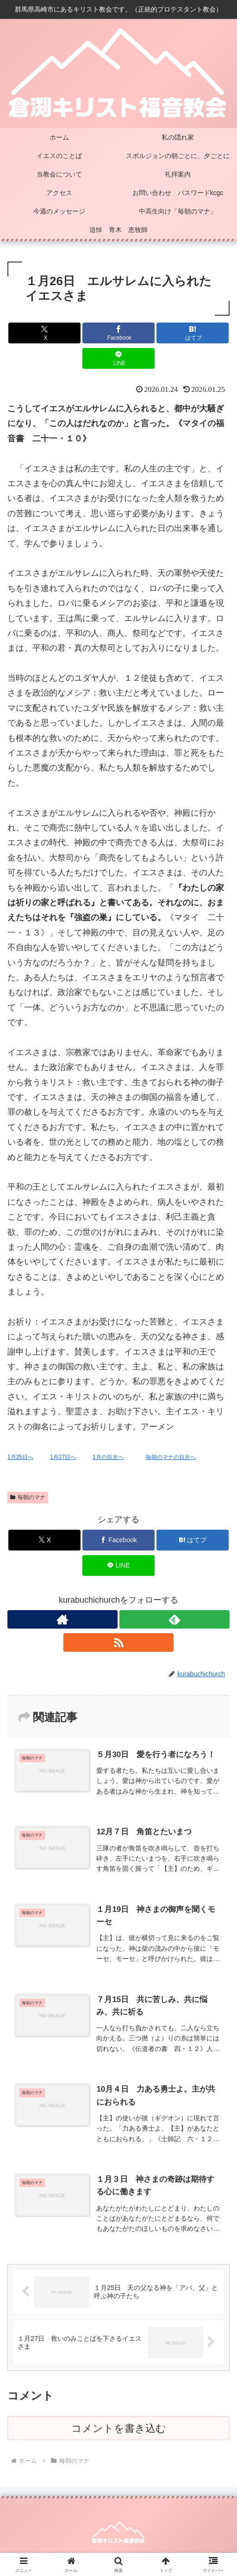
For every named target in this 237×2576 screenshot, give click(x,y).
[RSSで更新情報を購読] (118, 1642)
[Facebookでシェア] (118, 333)
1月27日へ (63, 1457)
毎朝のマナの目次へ (171, 1457)
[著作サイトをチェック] (62, 1619)
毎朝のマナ (27, 1497)
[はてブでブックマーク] (192, 333)
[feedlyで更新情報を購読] (174, 1619)
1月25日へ (20, 1457)
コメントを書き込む (118, 2428)
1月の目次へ (108, 1457)
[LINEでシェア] (118, 358)
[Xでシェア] (44, 333)
